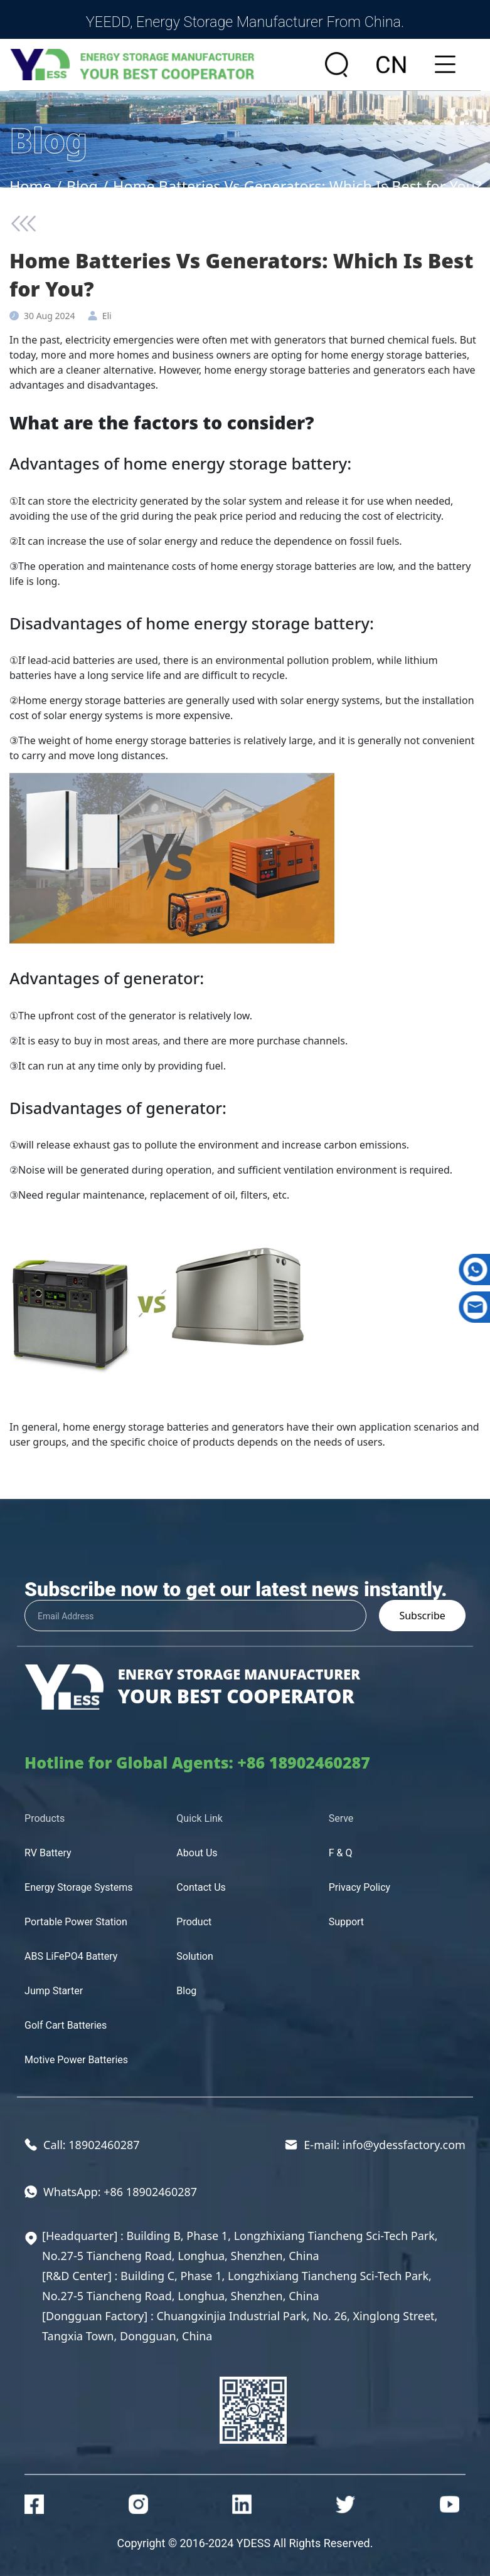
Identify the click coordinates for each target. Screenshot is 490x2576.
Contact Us (201, 1887)
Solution (194, 1956)
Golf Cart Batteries (65, 2025)
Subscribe (422, 1615)
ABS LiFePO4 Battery (70, 1956)
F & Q (341, 1853)
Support (346, 1922)
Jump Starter (53, 1991)
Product (193, 1922)
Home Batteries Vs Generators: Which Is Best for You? (297, 186)
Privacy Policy (360, 1887)
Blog (82, 186)
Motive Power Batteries (76, 2060)
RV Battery (48, 1853)
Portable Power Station (75, 1922)
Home (30, 186)
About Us (196, 1853)
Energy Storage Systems (78, 1887)
